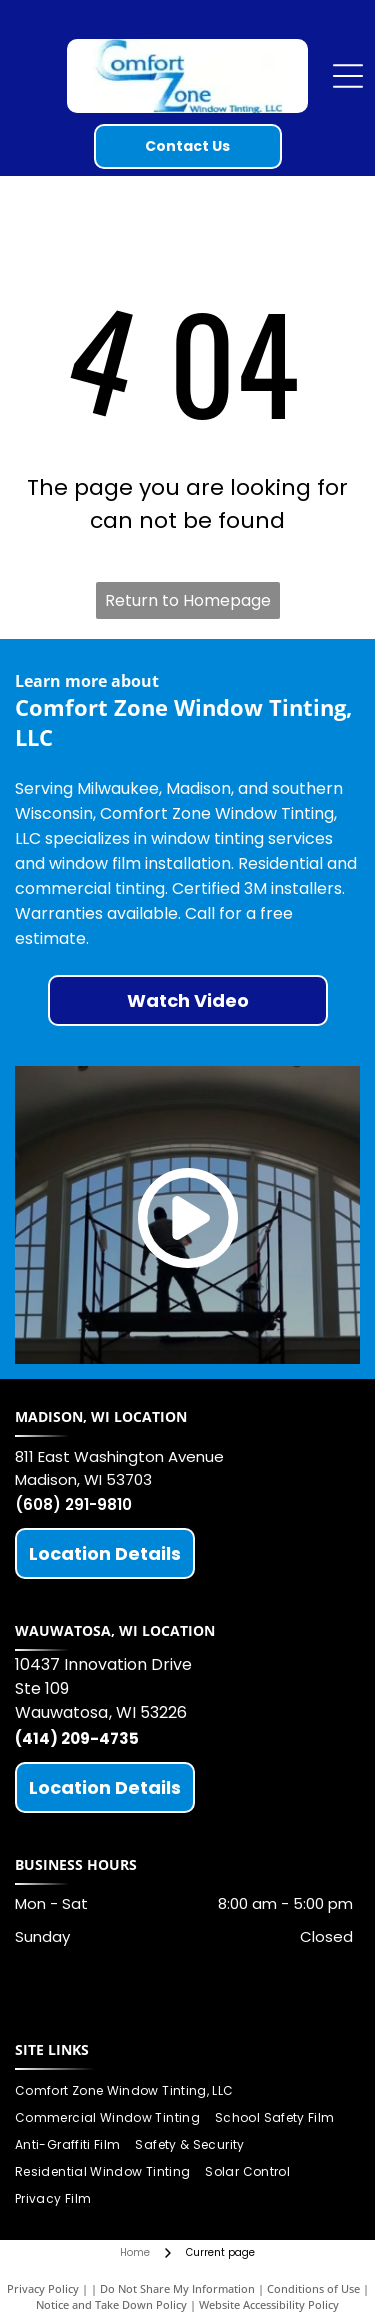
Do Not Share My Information (177, 2288)
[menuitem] (132, 2091)
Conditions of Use (313, 2288)
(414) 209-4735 (77, 1738)
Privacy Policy (43, 2288)
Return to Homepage (188, 600)
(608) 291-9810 (73, 1504)
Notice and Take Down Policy (111, 2304)
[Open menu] (348, 76)
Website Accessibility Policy (269, 2304)
